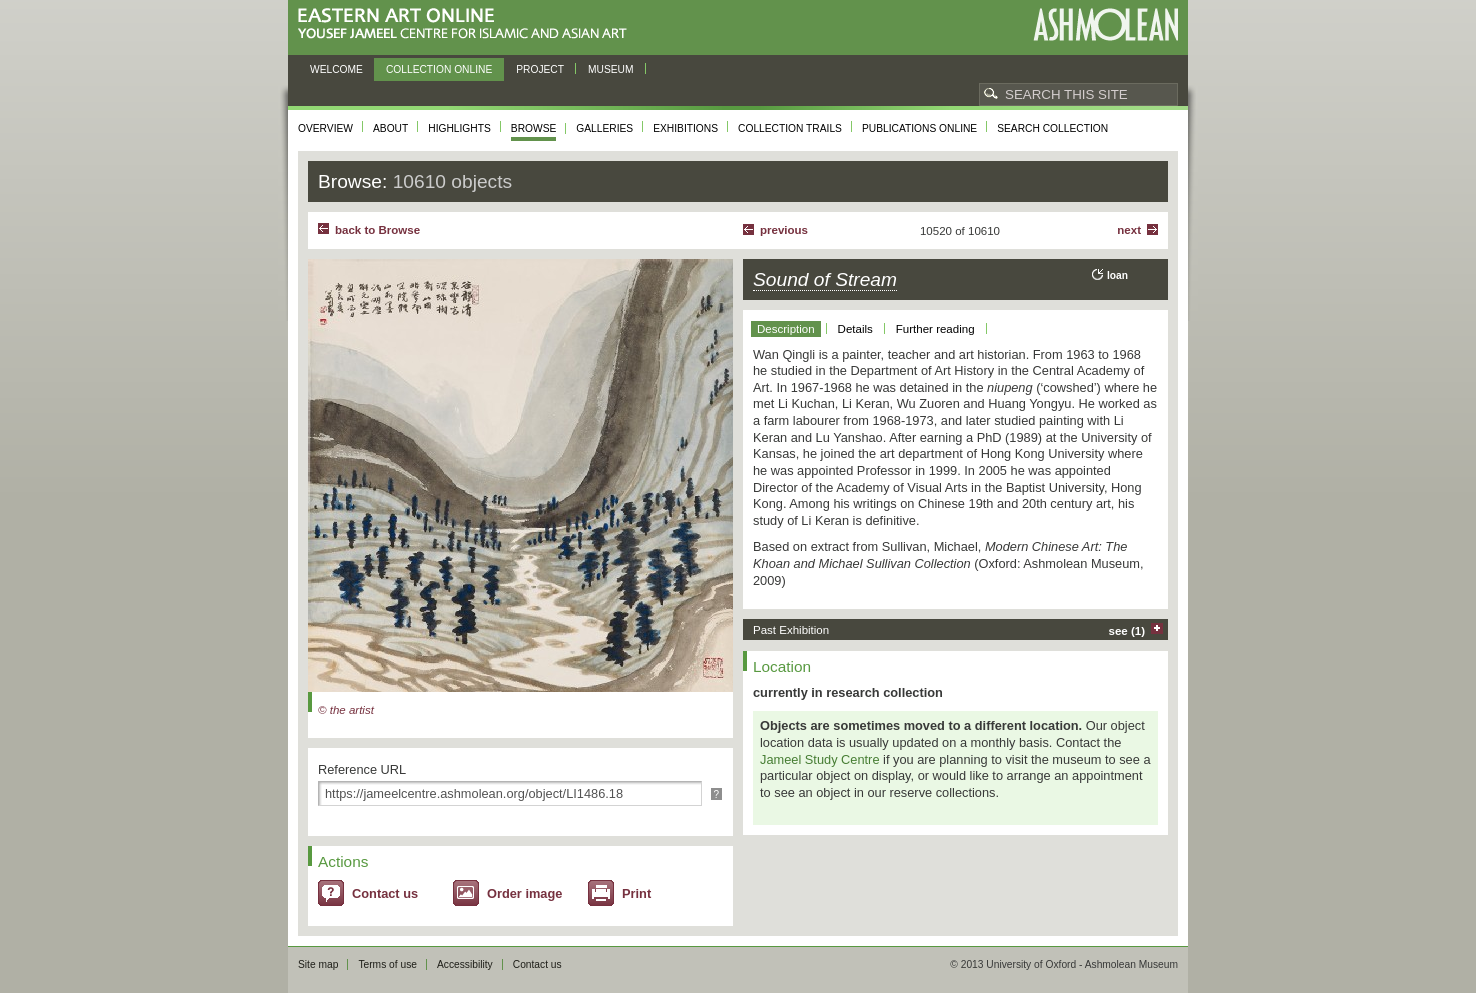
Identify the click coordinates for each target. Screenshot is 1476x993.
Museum (611, 69)
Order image (524, 893)
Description (786, 329)
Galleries (604, 128)
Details (855, 329)
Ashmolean (1105, 24)
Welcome (336, 69)
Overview (325, 128)
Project (540, 69)
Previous (784, 230)
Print (636, 893)
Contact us (385, 893)
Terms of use (387, 964)
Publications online (919, 128)
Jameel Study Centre (820, 759)
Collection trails (790, 128)
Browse (534, 128)
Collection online (439, 69)
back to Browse (377, 230)
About (390, 128)
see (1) (1127, 631)
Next (1129, 230)
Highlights (459, 128)
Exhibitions (685, 128)
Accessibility (465, 964)
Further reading (935, 329)
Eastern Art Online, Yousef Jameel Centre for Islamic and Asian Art (467, 24)
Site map (318, 964)
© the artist (346, 710)
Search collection (1052, 128)
